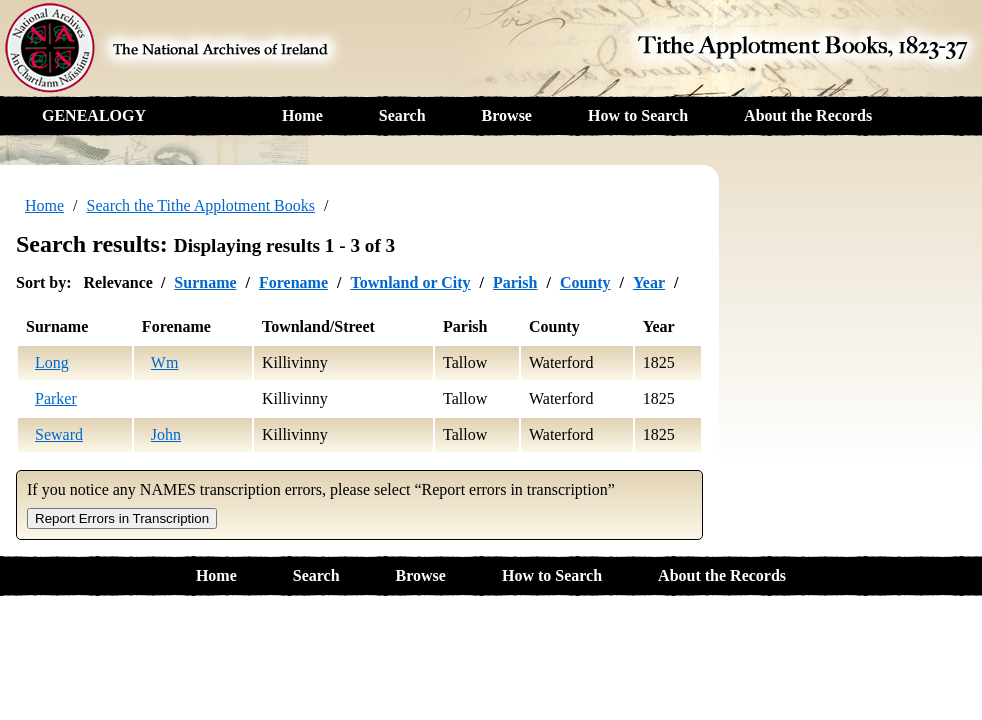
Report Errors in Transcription (122, 518)
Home (302, 115)
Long (52, 362)
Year (649, 282)
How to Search (638, 115)
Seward (59, 434)
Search (402, 115)
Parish (515, 282)
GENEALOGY (94, 115)
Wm (165, 362)
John (166, 434)
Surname (205, 282)
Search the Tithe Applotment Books (201, 205)
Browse (507, 115)
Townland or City (410, 282)
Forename (293, 282)
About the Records (808, 115)
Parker (56, 398)
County (585, 282)
